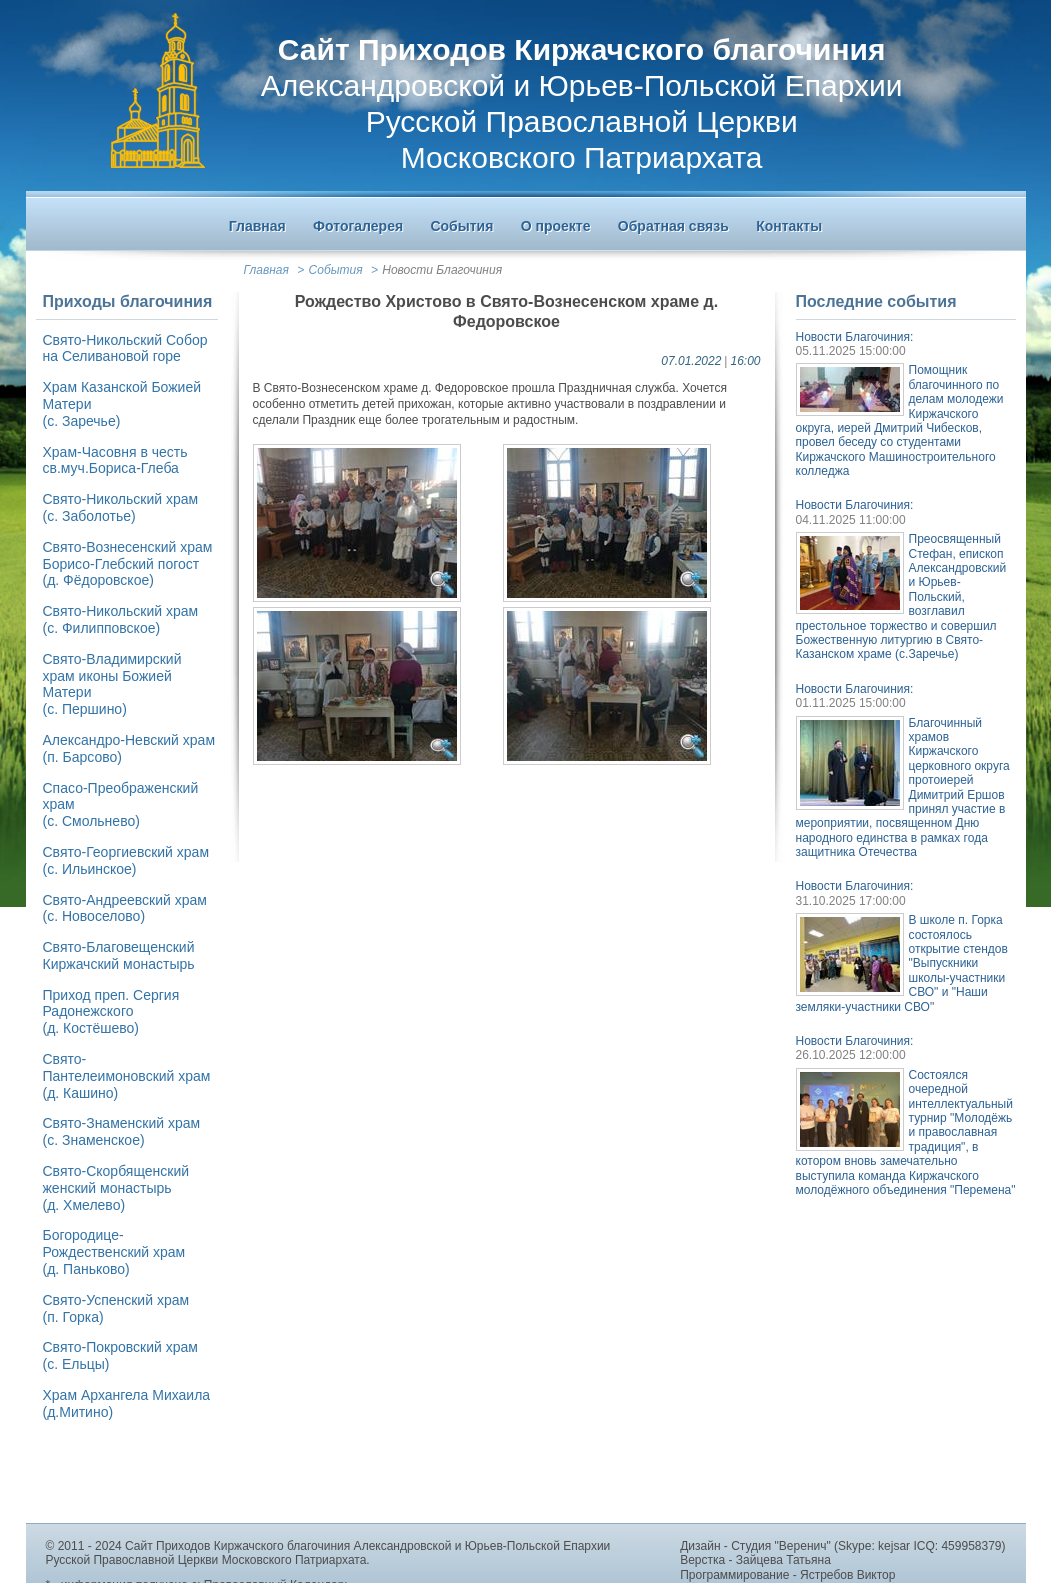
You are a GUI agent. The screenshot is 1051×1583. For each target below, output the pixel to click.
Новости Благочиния (442, 270)
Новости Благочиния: (855, 337)
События (336, 270)
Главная (266, 270)
